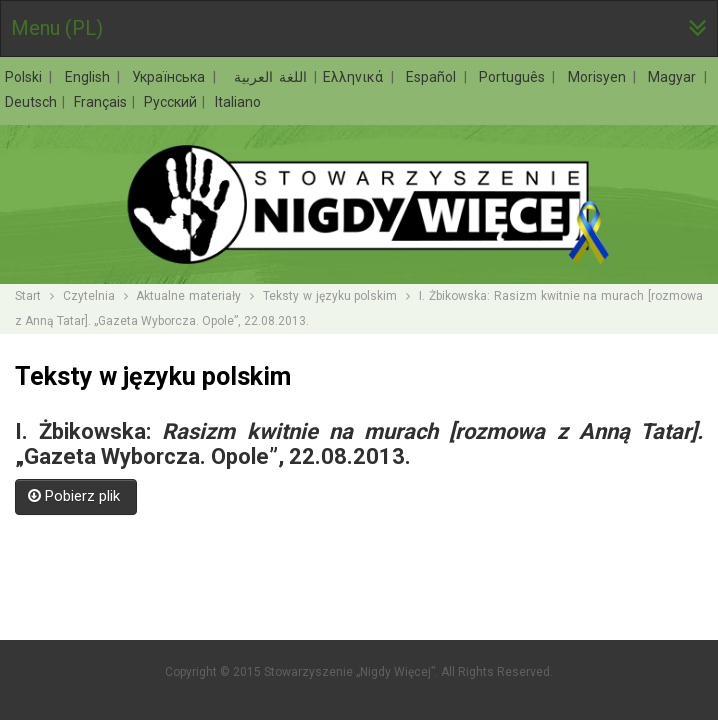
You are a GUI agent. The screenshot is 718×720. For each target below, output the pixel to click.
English (90, 77)
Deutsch (32, 102)
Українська (171, 77)
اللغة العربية (267, 77)
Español (434, 77)
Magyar (675, 77)
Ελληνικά (356, 77)
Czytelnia (89, 296)
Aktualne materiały (188, 296)
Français (102, 102)
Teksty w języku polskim (330, 296)
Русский (172, 102)
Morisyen (600, 77)
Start (28, 296)
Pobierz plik (76, 496)
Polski (26, 77)
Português (515, 77)
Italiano (238, 102)
